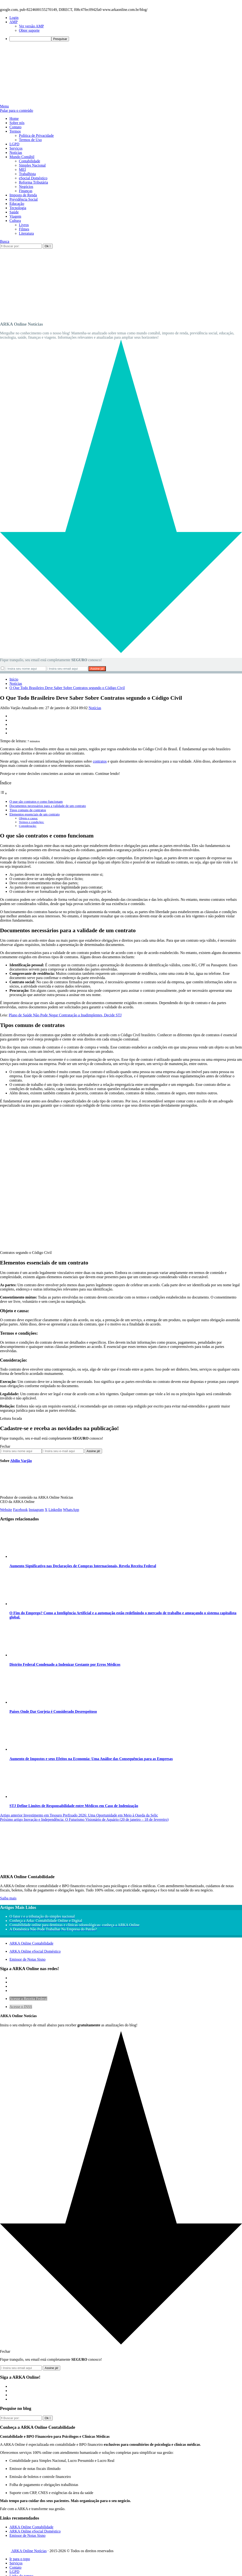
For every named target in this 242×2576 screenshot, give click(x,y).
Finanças (25, 191)
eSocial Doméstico (33, 178)
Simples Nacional (32, 165)
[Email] (66, 668)
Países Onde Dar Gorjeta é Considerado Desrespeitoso (53, 1711)
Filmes (24, 229)
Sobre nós (17, 123)
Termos (15, 131)
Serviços (15, 148)
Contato (15, 127)
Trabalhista (27, 174)
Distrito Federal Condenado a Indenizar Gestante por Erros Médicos (64, 1664)
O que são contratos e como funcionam (36, 801)
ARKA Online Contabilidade (31, 1943)
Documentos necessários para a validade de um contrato (47, 806)
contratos (100, 761)
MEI (22, 170)
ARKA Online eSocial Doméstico (34, 1951)
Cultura (15, 221)
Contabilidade (29, 161)
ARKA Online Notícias (29, 2551)
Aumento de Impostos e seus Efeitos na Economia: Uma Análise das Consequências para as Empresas (91, 1759)
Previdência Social (23, 199)
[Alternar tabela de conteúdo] (3, 793)
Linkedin (55, 1510)
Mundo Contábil (21, 157)
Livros (24, 225)
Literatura (26, 233)
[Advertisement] (121, 284)
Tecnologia (17, 208)
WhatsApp (71, 1510)
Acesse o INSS (20, 2007)
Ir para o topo (19, 2559)
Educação (16, 204)
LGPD (14, 144)
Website (6, 1510)
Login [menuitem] (13, 18)
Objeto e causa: (28, 818)
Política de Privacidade (36, 136)
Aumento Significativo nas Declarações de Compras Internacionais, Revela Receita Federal (82, 1566)
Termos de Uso (30, 140)
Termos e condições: (31, 822)
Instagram (36, 1510)
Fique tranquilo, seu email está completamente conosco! (51, 660)
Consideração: (27, 826)
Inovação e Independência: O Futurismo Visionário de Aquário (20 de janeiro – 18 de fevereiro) (84, 1819)
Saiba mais (8, 1898)
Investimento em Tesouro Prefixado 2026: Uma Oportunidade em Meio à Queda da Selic (79, 1815)
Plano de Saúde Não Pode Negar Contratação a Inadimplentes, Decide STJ (65, 1015)
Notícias (15, 153)
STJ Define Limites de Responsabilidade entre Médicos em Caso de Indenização (73, 1806)
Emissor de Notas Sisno (27, 1959)
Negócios (26, 187)
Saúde (14, 212)
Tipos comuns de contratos (27, 810)
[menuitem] (125, 38)
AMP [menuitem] (13, 22)
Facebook (20, 1510)
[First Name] (25, 668)
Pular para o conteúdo (16, 110)
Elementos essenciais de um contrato (34, 814)
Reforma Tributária (33, 182)
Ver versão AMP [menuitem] (31, 26)
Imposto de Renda (23, 195)
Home (14, 119)
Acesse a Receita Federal (28, 1999)
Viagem (15, 216)
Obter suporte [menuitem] (29, 30)
